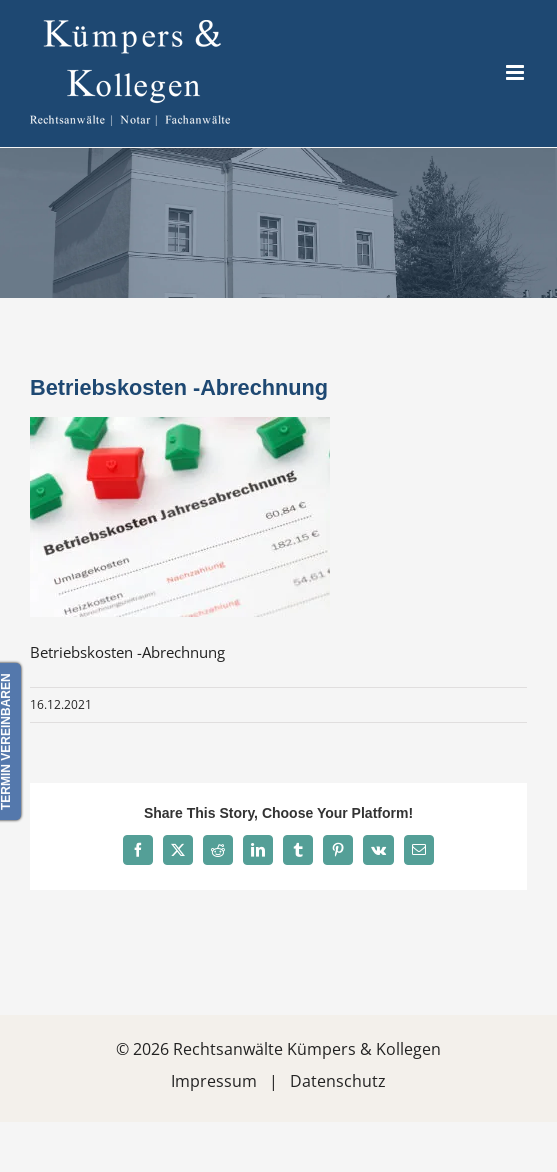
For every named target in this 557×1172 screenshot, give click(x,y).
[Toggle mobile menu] (516, 72)
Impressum (214, 1081)
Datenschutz (338, 1081)
